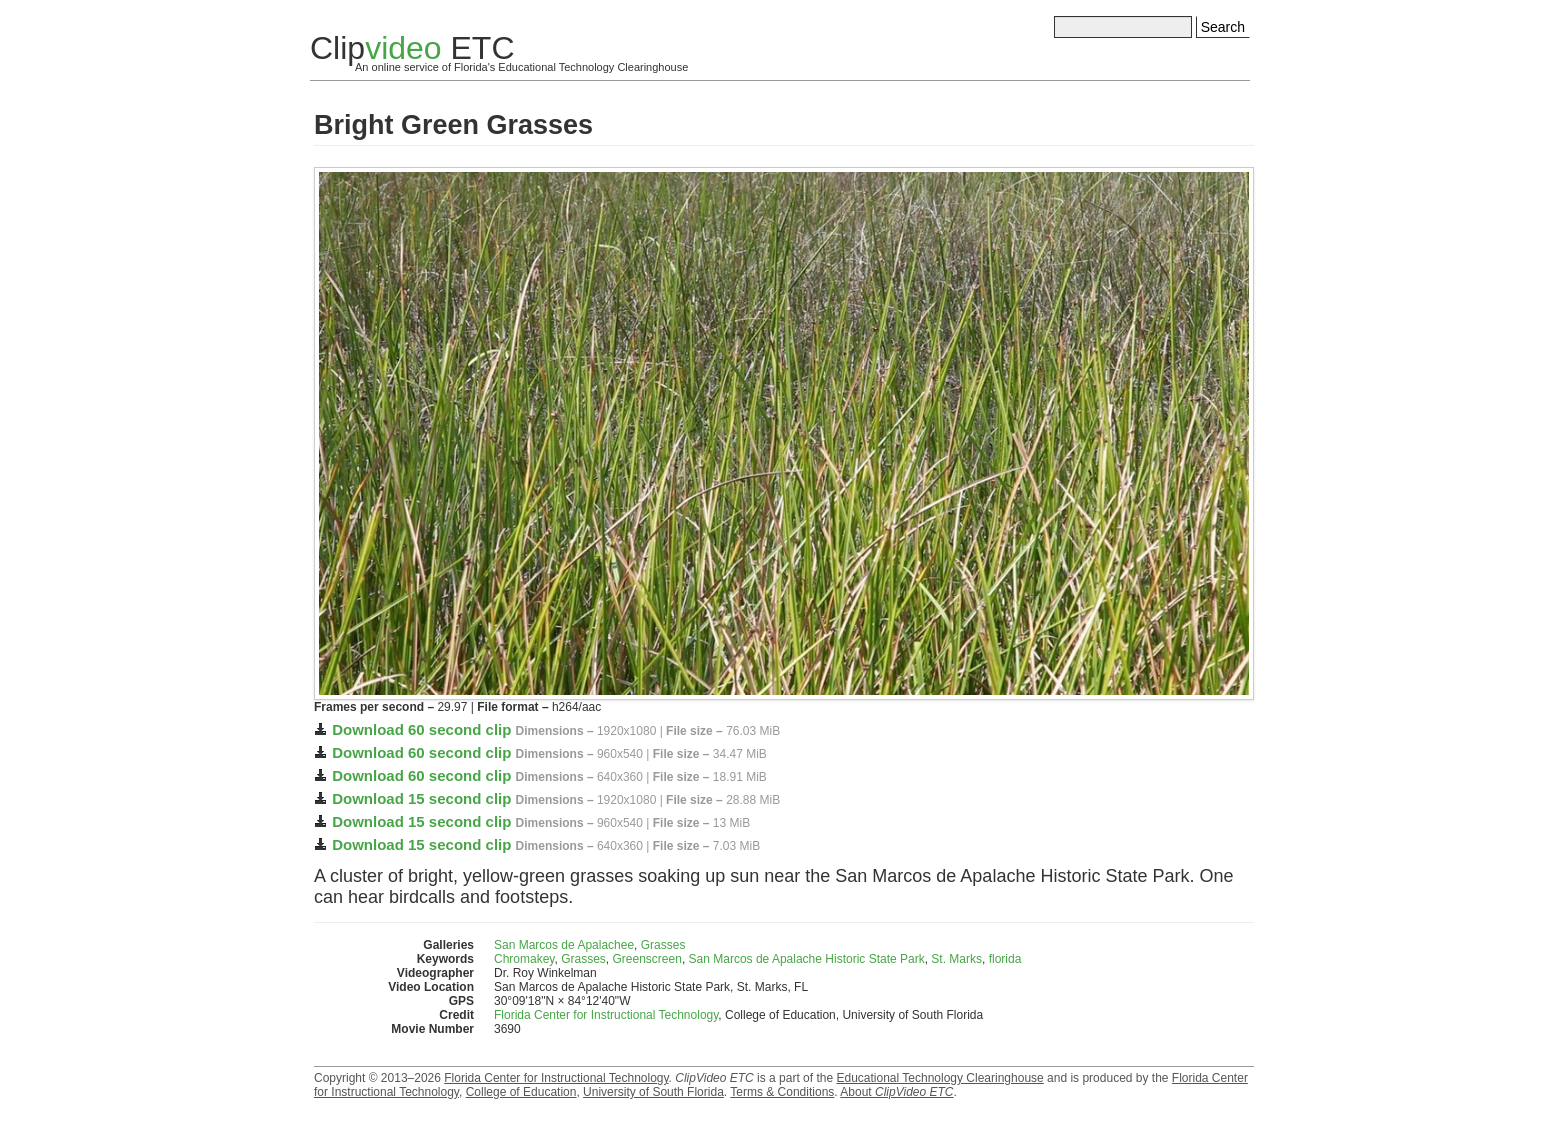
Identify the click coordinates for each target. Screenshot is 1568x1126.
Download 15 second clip (421, 798)
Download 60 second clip (421, 729)
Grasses (663, 945)
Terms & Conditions (782, 1092)
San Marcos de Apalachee (564, 945)
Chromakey (524, 959)
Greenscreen (647, 959)
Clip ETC (412, 48)
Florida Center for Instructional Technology (606, 1015)
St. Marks (956, 959)
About (896, 1092)
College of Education (521, 1092)
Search (1223, 27)
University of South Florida (653, 1092)
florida (1005, 959)
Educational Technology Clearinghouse (939, 1078)
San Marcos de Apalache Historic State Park (807, 959)
